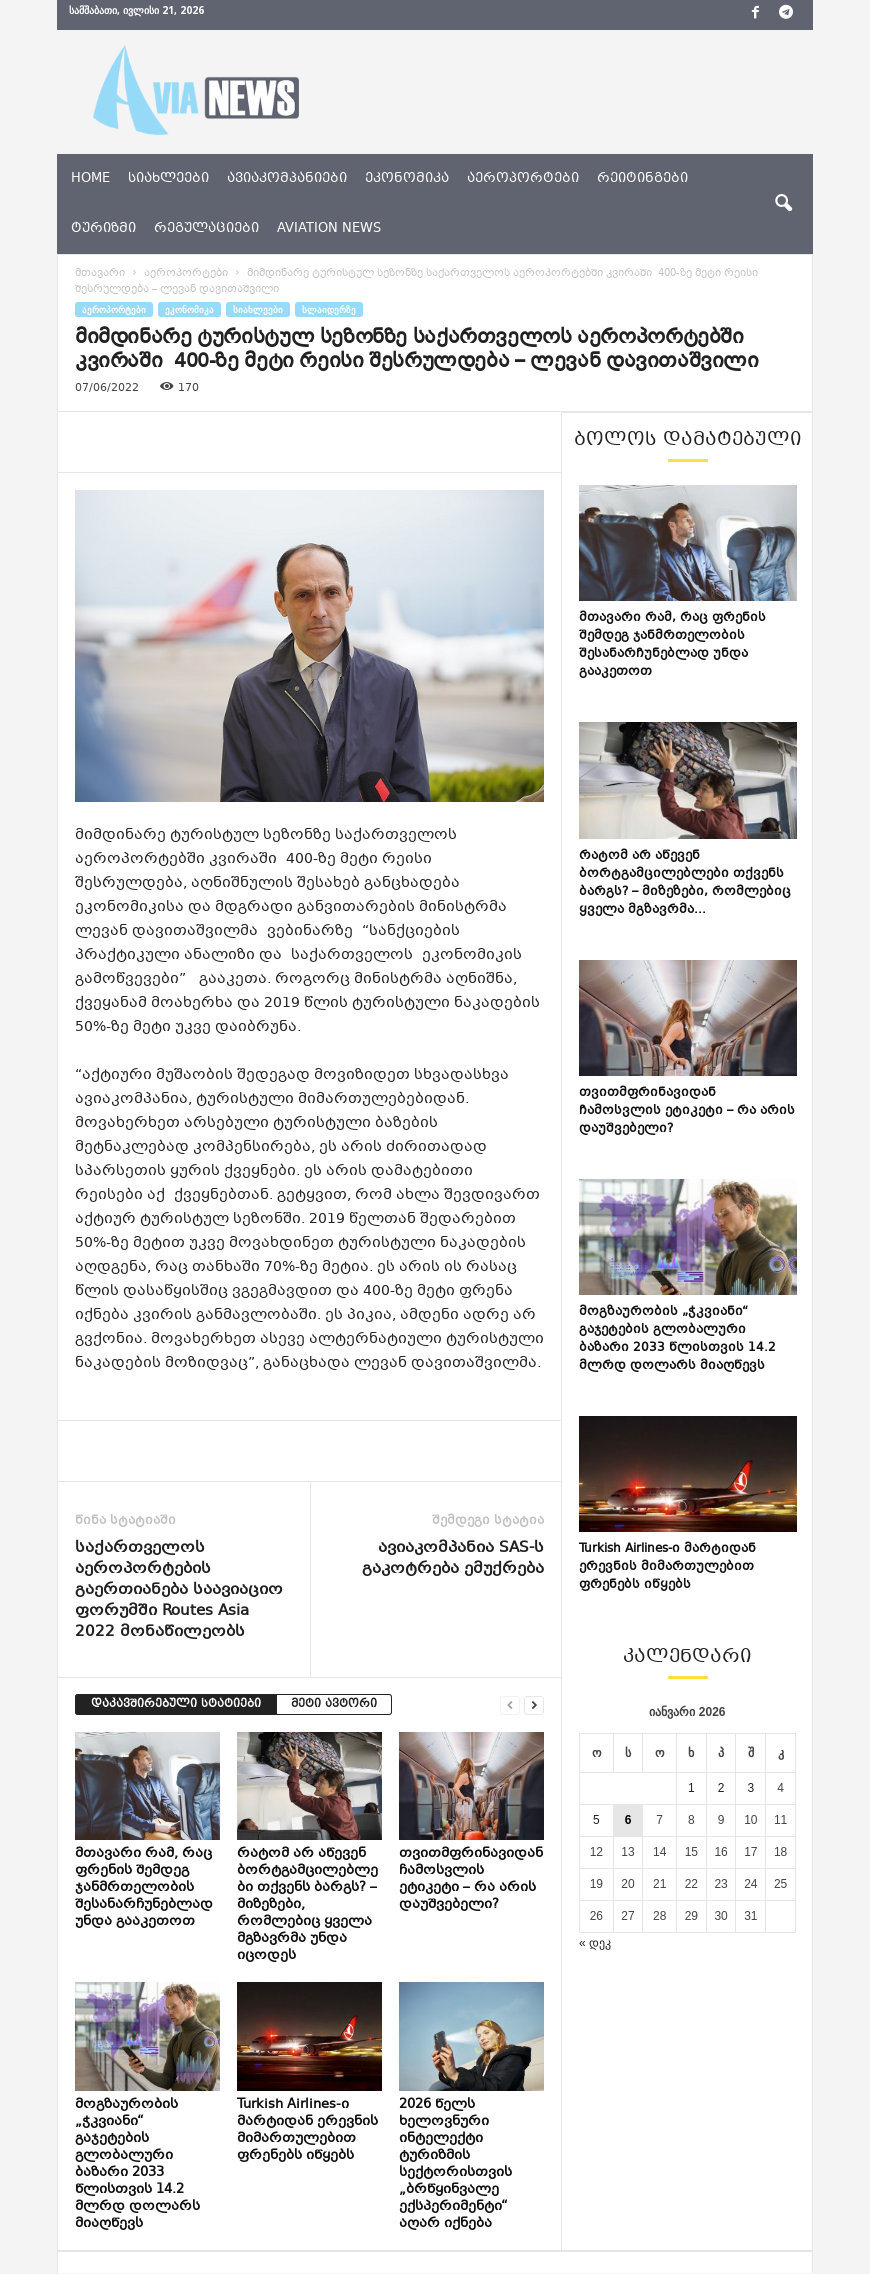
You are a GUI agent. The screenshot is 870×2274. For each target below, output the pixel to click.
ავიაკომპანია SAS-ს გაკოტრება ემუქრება (453, 1559)
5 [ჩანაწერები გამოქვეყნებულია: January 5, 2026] (596, 1820)
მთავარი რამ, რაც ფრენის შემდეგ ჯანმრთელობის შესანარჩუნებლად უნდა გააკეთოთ (144, 1888)
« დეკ (595, 1943)
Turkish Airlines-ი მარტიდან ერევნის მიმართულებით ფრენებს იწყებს (307, 2130)
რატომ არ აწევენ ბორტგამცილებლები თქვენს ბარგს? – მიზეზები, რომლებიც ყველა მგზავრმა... (685, 883)
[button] (783, 204)
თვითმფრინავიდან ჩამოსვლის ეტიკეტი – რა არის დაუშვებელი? (471, 1879)
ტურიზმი (103, 229)
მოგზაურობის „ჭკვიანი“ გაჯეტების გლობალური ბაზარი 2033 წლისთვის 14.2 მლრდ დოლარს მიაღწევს (137, 2164)
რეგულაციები (206, 229)
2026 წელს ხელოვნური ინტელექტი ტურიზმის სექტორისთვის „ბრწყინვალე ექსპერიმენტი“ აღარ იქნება (455, 2164)
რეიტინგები (642, 179)
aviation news (329, 229)
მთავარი (100, 273)
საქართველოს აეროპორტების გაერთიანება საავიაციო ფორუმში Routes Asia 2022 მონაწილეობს (179, 1590)
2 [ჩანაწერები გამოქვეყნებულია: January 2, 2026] (721, 1788)
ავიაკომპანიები (287, 179)
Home (90, 179)
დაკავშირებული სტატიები (176, 1704)
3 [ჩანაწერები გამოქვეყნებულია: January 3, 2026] (750, 1788)
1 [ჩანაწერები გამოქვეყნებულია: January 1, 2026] (691, 1788)
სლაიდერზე (329, 309)
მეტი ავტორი (334, 1704)
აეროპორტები (523, 179)
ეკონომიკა (407, 179)
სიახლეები (168, 179)
